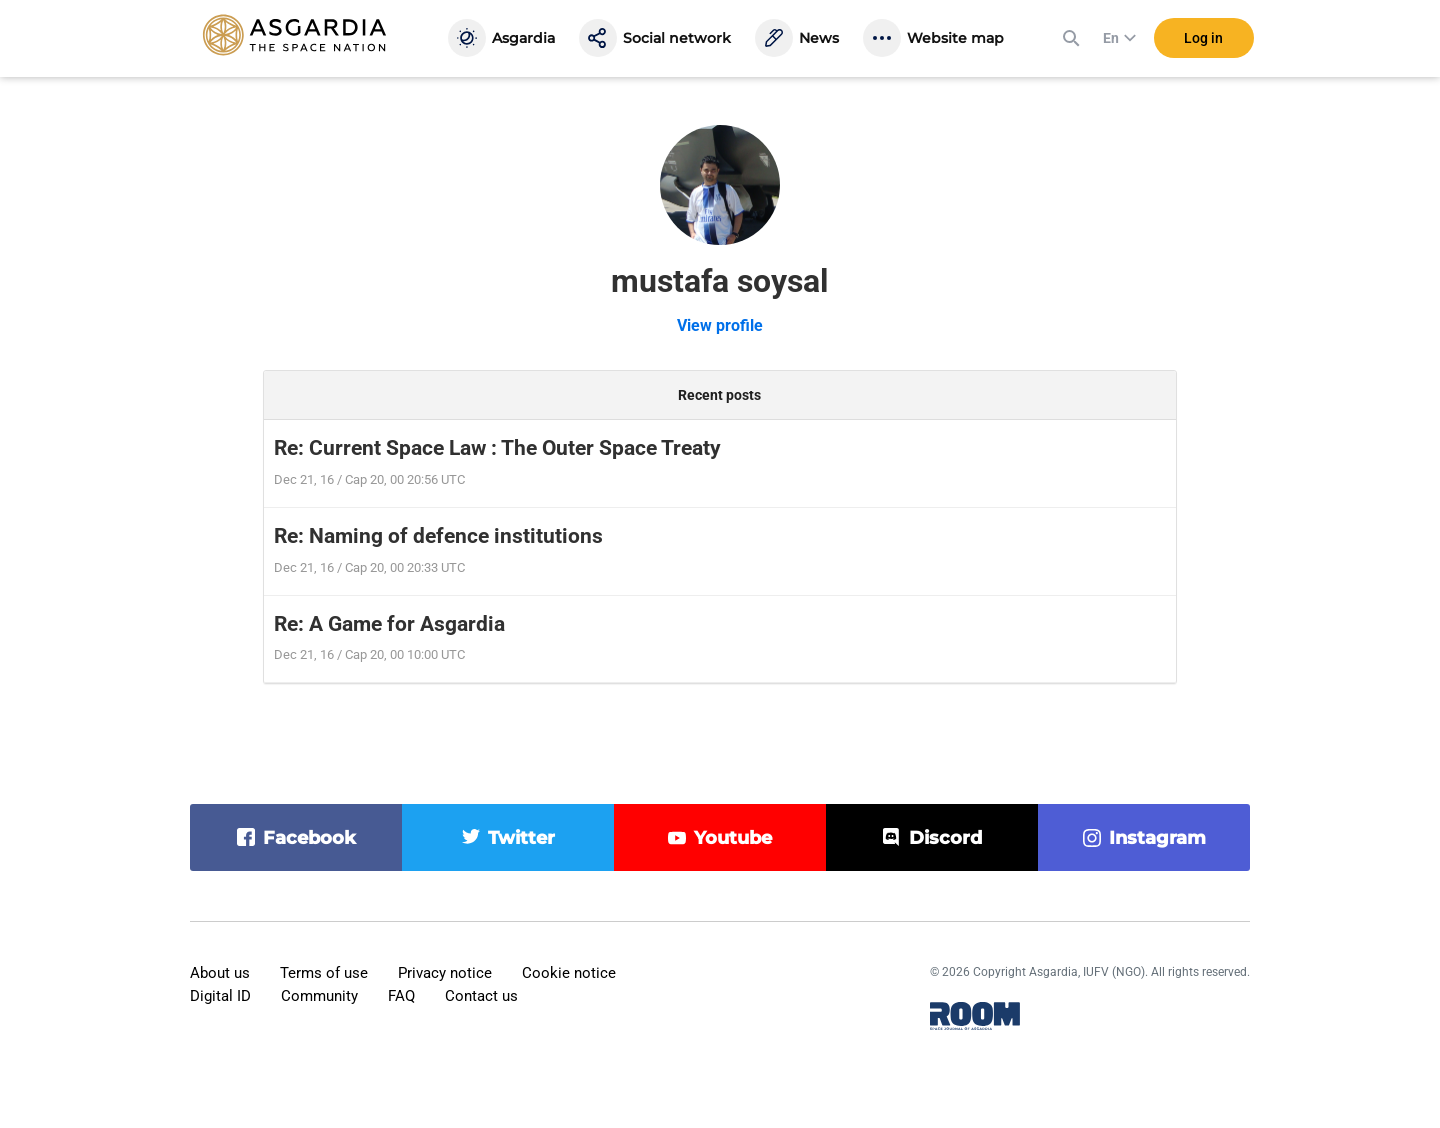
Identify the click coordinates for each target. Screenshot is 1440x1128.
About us (220, 973)
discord (945, 838)
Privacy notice (445, 973)
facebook (309, 838)
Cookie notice (569, 973)
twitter (521, 838)
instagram (1157, 838)
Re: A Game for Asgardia (389, 624)
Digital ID (220, 996)
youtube (733, 838)
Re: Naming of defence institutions (438, 536)
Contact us (481, 996)
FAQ (401, 996)
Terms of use (324, 973)
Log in (1203, 39)
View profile (720, 325)
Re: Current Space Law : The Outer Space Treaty (497, 448)
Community (319, 996)
